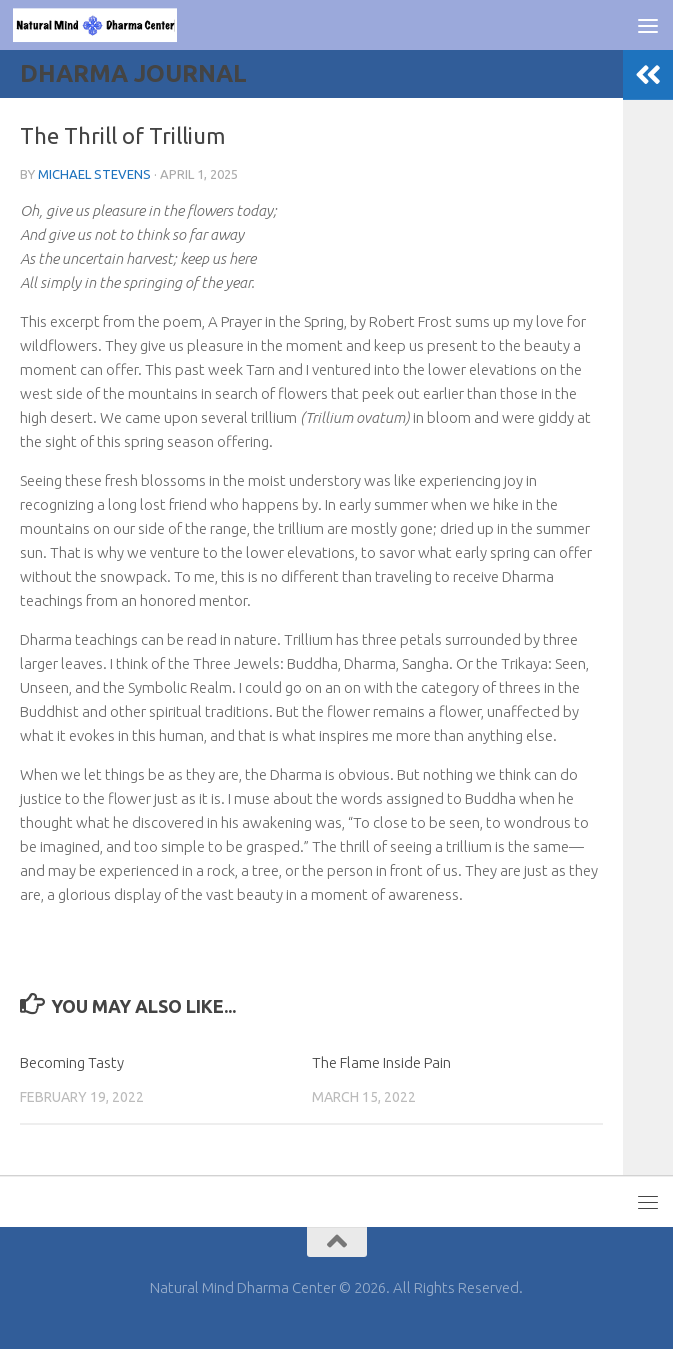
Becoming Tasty (72, 1062)
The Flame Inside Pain (381, 1062)
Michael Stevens (94, 174)
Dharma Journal (133, 73)
